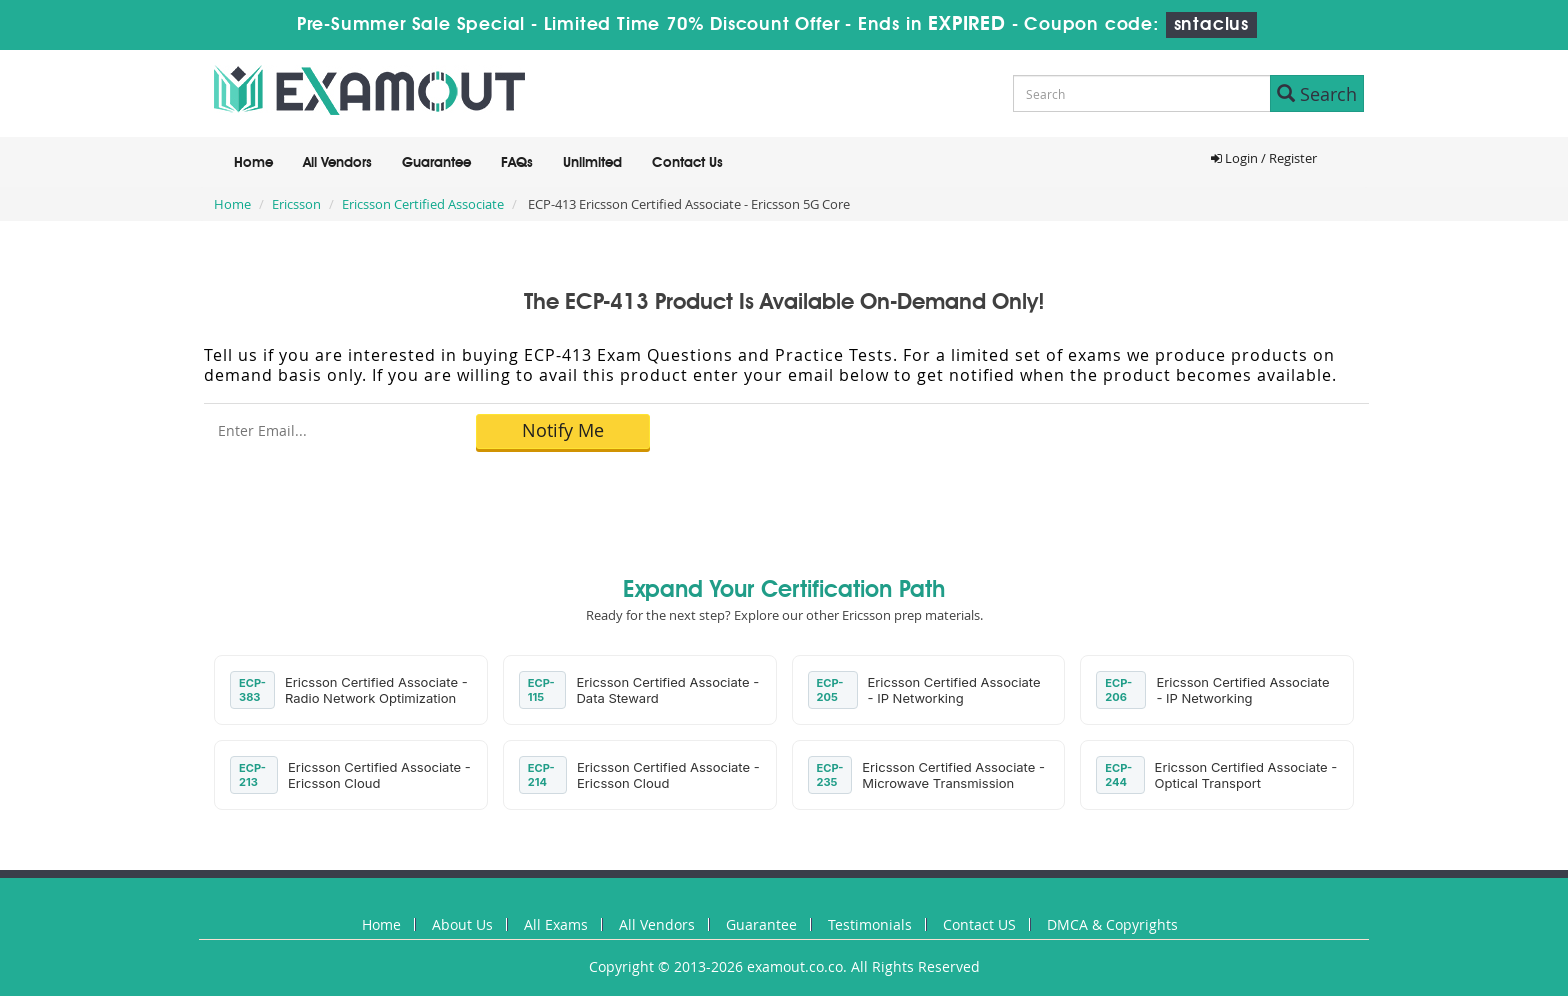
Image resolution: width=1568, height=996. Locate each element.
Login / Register (1264, 158)
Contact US (979, 924)
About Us (462, 924)
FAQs (517, 163)
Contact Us (687, 163)
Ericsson (296, 204)
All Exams (556, 924)
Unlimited (592, 163)
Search (1317, 94)
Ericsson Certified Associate (423, 204)
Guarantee (436, 163)
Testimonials (870, 924)
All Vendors (337, 163)
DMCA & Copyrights (1112, 924)
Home (253, 163)
